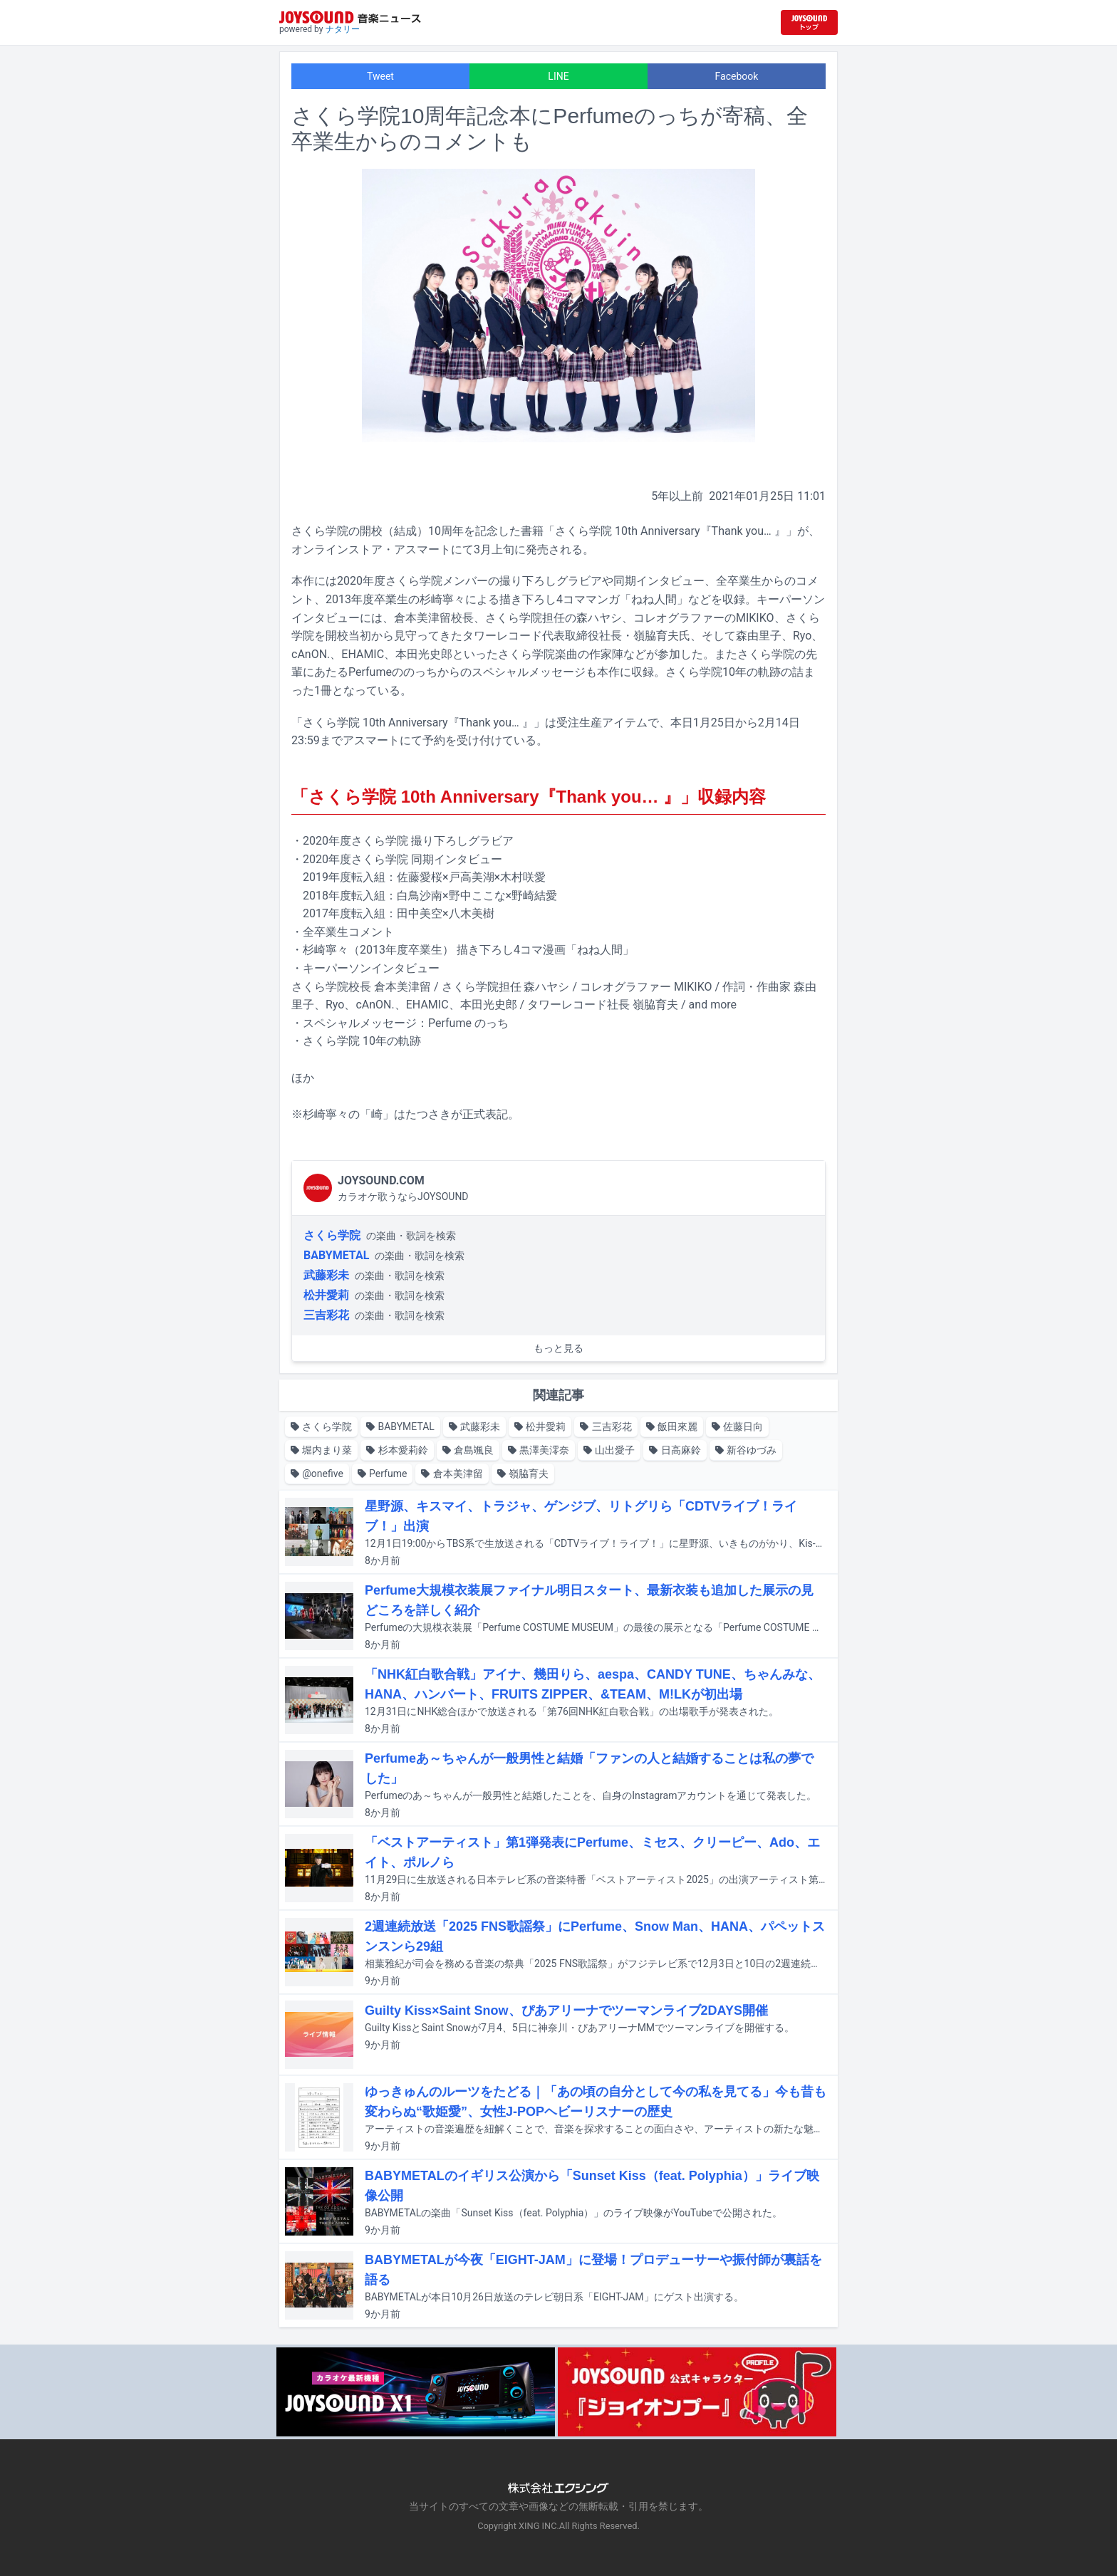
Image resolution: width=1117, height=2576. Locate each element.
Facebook (737, 76)
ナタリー (343, 29)
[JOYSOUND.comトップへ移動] (809, 22)
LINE (558, 76)
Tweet (380, 76)
